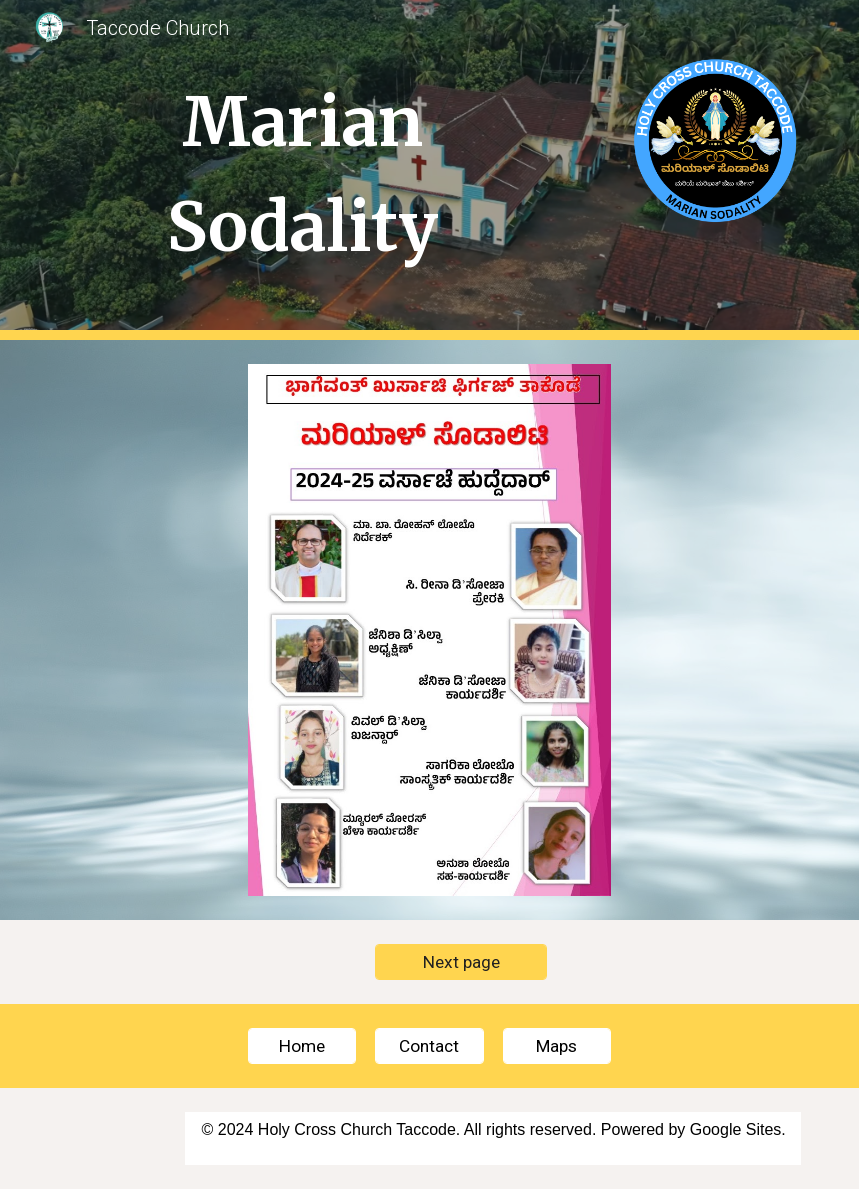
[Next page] (461, 961)
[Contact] (429, 1045)
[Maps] (557, 1045)
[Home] (302, 1045)
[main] (303, 170)
